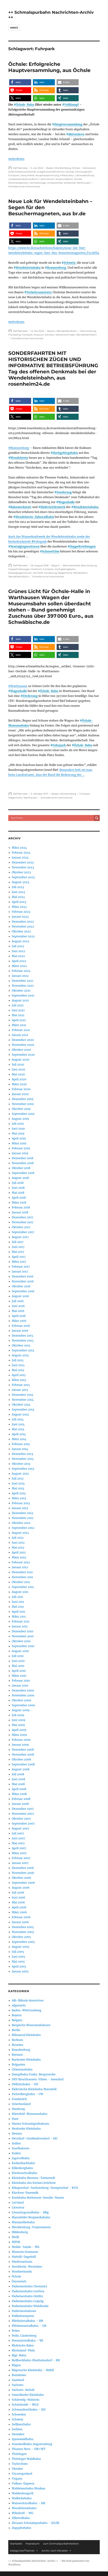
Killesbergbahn (22, 2168)
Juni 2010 (18, 1661)
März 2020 (19, 1084)
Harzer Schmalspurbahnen (30, 2123)
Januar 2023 (20, 916)
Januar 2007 (20, 1863)
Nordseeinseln (22, 2271)
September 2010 (23, 1646)
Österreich (19, 2281)
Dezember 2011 (22, 1572)
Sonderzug (64, 492)
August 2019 (20, 1118)
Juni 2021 (18, 1010)
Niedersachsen (22, 2261)
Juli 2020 (18, 1064)
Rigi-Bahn (19, 2355)
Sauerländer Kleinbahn (28, 2394)
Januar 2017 (20, 1271)
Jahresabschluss (84, 175)
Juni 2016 (18, 1306)
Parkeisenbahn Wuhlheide (30, 2306)
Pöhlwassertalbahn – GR (29, 2325)
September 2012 (23, 1528)
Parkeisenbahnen (24, 2311)
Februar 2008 (21, 1799)
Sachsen (17, 2385)
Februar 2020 (21, 1089)
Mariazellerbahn (23, 2222)
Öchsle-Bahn (25, 104)
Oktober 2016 (21, 1286)
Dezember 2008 (23, 1749)
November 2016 (23, 1281)
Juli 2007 (18, 1833)
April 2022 (19, 961)
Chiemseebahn (22, 2069)
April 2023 (19, 902)
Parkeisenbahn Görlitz (27, 2296)
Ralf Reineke (20, 168)
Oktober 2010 (21, 1641)
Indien (16, 2143)
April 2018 (19, 1197)
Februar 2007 (21, 1858)
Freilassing (14, 334)
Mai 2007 (18, 1843)
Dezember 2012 (22, 1513)
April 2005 (19, 1966)
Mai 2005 (18, 1961)
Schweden (19, 2414)
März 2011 (19, 1616)
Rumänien (19, 2375)
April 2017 (19, 1256)
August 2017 (20, 1237)
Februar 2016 (21, 1325)
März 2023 (19, 906)
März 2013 (19, 1498)
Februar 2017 (21, 1266)
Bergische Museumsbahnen (31, 2025)
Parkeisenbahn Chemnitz (29, 2286)
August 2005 (20, 1946)
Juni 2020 (18, 1069)
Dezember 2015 (22, 1335)
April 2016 (19, 1316)
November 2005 (23, 1932)
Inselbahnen (20, 2148)
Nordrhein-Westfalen (27, 2266)
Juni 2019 (18, 1128)
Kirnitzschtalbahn (24, 2173)
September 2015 (23, 1350)
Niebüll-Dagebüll (24, 2256)
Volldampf (71, 104)
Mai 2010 (18, 1666)
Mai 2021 (18, 1015)
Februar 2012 (21, 1562)
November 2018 (23, 1163)
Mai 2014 (18, 1429)
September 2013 (23, 1468)
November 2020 (23, 1044)
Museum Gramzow (25, 2252)
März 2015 (19, 1380)
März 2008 (19, 1794)
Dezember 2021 (22, 980)
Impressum (33, 2543)
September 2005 (23, 1942)
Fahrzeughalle (83, 171)
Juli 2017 (17, 1242)
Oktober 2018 (21, 1168)
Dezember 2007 (23, 1808)
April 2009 (19, 1730)
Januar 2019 (20, 1153)
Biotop (70, 171)
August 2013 (20, 1473)
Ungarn (17, 2478)
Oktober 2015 (21, 1345)
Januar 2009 (20, 1744)
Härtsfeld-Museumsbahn (29, 2114)
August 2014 (20, 1414)
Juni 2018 (18, 1187)
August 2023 (20, 882)
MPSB (16, 2242)
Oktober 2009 (21, 1700)
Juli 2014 (18, 1419)
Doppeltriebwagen (83, 546)
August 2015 (20, 1355)
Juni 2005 (18, 1956)
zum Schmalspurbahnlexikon (61, 2543)
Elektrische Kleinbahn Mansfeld (34, 2089)
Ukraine (17, 2468)
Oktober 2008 (21, 1759)
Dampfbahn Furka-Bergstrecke (34, 2074)
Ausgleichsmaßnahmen (51, 171)
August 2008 (20, 1769)
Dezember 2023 (23, 862)
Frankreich (19, 2099)
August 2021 (20, 1000)
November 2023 (23, 867)
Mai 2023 (18, 897)
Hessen (17, 2133)
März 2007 (19, 1853)
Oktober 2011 (21, 1582)
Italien (16, 2153)
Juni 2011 (18, 1601)
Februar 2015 (21, 1385)
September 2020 (23, 1054)
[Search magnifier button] (97, 818)
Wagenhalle (66, 502)
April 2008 (19, 1789)
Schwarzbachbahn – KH (29, 2409)
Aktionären (76, 134)
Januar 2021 (20, 1035)
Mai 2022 (18, 956)
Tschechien (20, 2463)
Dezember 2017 (22, 1217)
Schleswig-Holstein (25, 2399)
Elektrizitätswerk (52, 507)
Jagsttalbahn (21, 2158)
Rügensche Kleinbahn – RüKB (33, 2370)
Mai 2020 (18, 1074)
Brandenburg (21, 2049)
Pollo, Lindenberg (24, 2335)
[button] (20, 82)
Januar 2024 (20, 857)
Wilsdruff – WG (22, 2513)
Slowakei (18, 2434)
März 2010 (19, 1675)
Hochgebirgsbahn (65, 453)
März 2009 (19, 1735)
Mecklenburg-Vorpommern (31, 2227)
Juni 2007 (18, 1838)
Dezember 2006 (23, 1868)
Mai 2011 (18, 1606)
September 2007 (23, 1823)
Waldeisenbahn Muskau (28, 2488)
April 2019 (19, 1138)
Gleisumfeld (27, 175)
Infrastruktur (67, 175)
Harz (15, 2118)
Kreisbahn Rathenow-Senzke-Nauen (38, 2197)
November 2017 (22, 1222)
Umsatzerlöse (55, 182)
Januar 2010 (20, 1685)
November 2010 (23, 1636)
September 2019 (23, 1113)
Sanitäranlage (38, 182)
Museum (39, 334)
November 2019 (23, 1104)
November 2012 (23, 1518)
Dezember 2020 (23, 1040)
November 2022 (23, 926)
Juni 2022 (18, 951)
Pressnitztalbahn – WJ (27, 2340)
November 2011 (22, 1577)
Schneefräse (50, 551)
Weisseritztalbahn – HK (28, 2503)
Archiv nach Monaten (56, 2550)
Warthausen (84, 182)
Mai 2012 (18, 1547)
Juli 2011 (17, 1597)
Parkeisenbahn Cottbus (28, 2291)
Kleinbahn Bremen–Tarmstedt (33, 2178)
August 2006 (21, 1887)
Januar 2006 (20, 1922)
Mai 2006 (18, 1902)
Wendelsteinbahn (28, 267)
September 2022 (23, 936)
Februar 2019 (21, 1148)
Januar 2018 (20, 1212)
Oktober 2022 (21, 931)
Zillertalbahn (21, 2518)
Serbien (17, 2429)
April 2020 (19, 1079)
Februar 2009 (21, 1739)
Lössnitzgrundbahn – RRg (30, 2212)
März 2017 (19, 1261)
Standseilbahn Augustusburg (32, 2444)
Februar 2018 (21, 1207)
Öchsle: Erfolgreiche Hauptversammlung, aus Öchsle (49, 67)
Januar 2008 (20, 1804)
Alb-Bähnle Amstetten (28, 2000)
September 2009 (23, 1705)
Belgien (17, 2020)
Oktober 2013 (21, 1463)
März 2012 (19, 1557)
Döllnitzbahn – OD (25, 2084)
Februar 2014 (21, 1444)
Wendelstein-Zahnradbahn (34, 517)
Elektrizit (36, 569)
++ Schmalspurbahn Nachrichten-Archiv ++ (33, 2560)
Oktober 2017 (21, 1227)
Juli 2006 (18, 1892)
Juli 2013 (17, 1478)
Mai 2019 (18, 1133)
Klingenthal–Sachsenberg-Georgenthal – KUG (45, 2187)
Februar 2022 (21, 971)
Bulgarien (18, 2064)
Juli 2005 (18, 1951)
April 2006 (19, 1907)
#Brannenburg (18, 448)
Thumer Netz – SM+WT (28, 2449)
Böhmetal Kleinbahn (26, 2035)
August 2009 (21, 1710)
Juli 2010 (18, 1656)
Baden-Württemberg (58, 168)
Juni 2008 (18, 1779)
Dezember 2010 (22, 1631)
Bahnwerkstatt (20, 507)
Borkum (17, 2040)
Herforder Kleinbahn (26, 2128)
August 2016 (20, 1296)
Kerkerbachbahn (23, 2163)
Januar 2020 (20, 1094)
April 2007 (19, 1848)
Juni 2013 (18, 1483)
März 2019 (19, 1143)
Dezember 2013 (22, 1454)
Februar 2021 (21, 1030)
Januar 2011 (20, 1626)
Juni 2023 (18, 892)
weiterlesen (16, 159)
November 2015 (23, 1340)
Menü (14, 27)
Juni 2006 (18, 1897)
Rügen (16, 2365)
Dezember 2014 (22, 1394)
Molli (15, 2237)
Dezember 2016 (22, 1276)
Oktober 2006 (21, 1877)
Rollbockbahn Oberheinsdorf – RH (36, 2360)
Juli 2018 (18, 1182)
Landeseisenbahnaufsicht (23, 179)
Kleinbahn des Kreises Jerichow (34, 2183)
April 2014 (19, 1434)
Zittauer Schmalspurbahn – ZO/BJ (35, 2523)
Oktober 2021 (21, 990)
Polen (16, 2330)
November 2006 (23, 1873)
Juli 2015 (18, 1360)
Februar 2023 (21, 911)
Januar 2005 (20, 1971)
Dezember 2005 (23, 1927)
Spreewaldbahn (22, 2439)
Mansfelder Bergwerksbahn (31, 2217)
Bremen (17, 2054)
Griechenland (21, 2104)
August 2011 (20, 1592)
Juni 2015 (18, 1365)
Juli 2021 (18, 1005)
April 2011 (18, 1611)
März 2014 (19, 1439)
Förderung (30, 696)
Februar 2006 (21, 1917)
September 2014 (23, 1409)
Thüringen (19, 2454)
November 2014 (23, 1399)
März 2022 (19, 966)
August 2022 (20, 941)
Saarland (18, 2380)
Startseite (16, 2543)
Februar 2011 (20, 1621)
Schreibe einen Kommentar (24, 186)
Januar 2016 (20, 1330)
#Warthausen (17, 686)
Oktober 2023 (21, 872)
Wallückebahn (22, 2498)
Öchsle (76, 168)
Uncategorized (22, 2473)
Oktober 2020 (21, 1049)
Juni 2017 (18, 1247)
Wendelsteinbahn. (86, 507)
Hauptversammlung (68, 124)
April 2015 (19, 1375)
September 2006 (23, 1882)
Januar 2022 (20, 975)
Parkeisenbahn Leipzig (28, 2301)
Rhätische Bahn (23, 2345)
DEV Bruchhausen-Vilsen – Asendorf (37, 2079)
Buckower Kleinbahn (26, 2059)
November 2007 (23, 1813)
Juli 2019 (18, 1123)
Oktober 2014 (21, 1404)
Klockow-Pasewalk (25, 2192)
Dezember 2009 (23, 1690)
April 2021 (19, 1020)
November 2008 (23, 1754)
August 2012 (20, 1532)
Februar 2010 (21, 1680)
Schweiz (49, 334)
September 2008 (23, 1764)
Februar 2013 (21, 1503)
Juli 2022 (18, 946)
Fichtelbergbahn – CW (27, 2094)
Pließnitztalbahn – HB (27, 2321)
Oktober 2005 (21, 1937)
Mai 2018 (18, 1192)
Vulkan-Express (23, 2483)
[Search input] (52, 818)
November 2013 (22, 1459)
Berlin (16, 2030)
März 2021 (19, 1025)
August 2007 (20, 1828)
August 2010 (20, 1651)
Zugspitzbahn (21, 2528)
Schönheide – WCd (25, 2404)
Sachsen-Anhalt (23, 2390)
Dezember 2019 (22, 1099)
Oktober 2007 (21, 1818)
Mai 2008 (18, 1784)
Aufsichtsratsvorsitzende (22, 171)
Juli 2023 (18, 887)
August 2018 (20, 1178)
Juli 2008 (18, 1774)
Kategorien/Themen (24, 2550)
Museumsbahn (64, 179)
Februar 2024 (21, 852)
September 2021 (23, 995)
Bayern (51, 331)
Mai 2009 (18, 1725)
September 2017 (23, 1232)
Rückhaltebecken (18, 182)
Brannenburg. (57, 267)
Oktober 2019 (21, 1109)
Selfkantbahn (21, 2424)
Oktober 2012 (21, 1523)
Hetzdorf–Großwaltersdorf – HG (35, 2138)
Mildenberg (20, 2232)
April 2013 (19, 1493)
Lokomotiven (47, 179)
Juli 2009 (18, 1715)
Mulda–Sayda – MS (25, 2247)
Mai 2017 (18, 1251)
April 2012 (19, 1552)
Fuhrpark (13, 175)
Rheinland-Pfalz (23, 2350)
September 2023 (23, 877)
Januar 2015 (20, 1390)
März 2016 (19, 1321)
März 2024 (19, 847)
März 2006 (19, 1912)
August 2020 (20, 1059)
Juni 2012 (18, 1542)
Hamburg (18, 2109)
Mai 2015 (18, 1370)
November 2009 (23, 1695)
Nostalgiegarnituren (25, 546)
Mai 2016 (18, 1311)
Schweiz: (70, 262)
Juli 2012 (18, 1537)
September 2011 (23, 1587)
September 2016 (23, 1291)
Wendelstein (19, 457)
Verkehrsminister (39, 292)
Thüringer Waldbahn (26, 2459)
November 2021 (23, 985)
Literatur (18, 2207)
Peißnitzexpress (23, 2316)
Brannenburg (88, 331)
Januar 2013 (20, 1508)
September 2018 (23, 1173)
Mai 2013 (18, 1488)
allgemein (19, 2005)
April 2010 (19, 1670)
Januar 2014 (20, 1449)
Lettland (18, 2202)
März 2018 (19, 1202)
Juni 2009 (18, 1720)
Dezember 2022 (23, 921)
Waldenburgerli (22, 2493)
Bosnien (17, 2045)
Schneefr (38, 572)
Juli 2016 (18, 1301)
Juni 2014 (18, 1424)
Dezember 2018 (22, 1158)
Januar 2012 (20, 1567)
